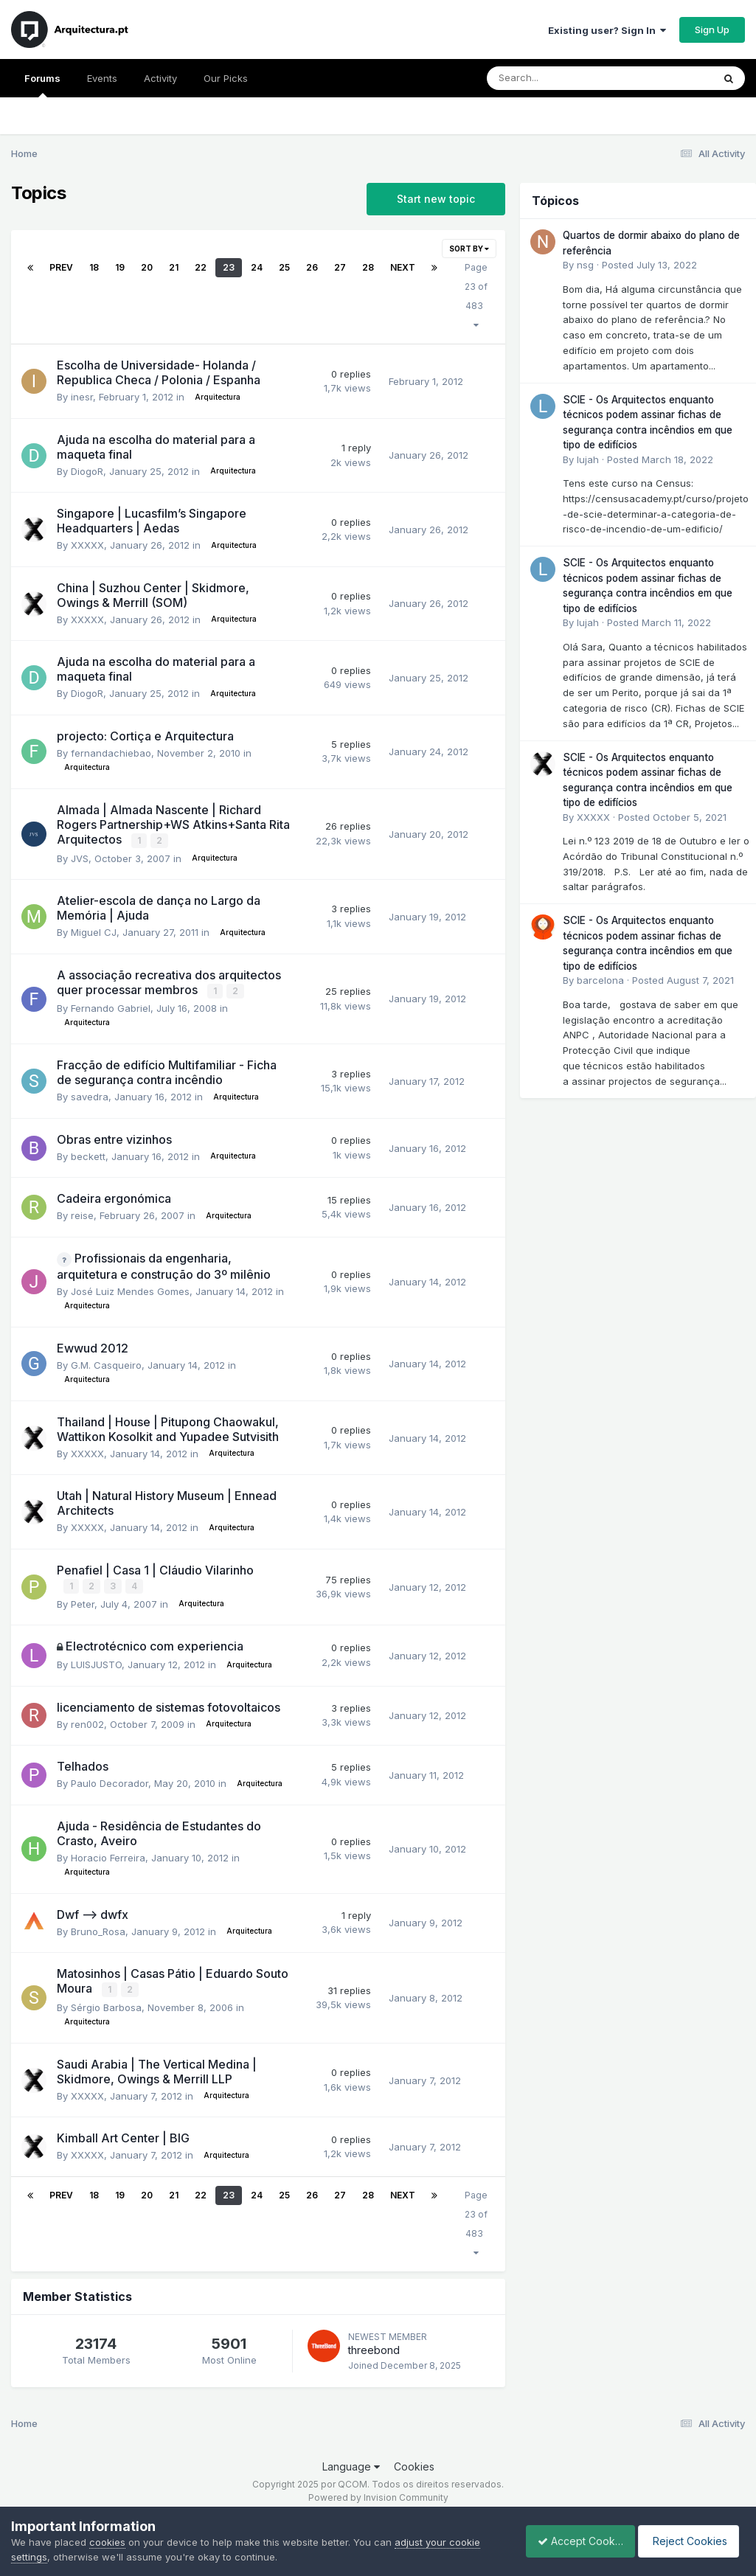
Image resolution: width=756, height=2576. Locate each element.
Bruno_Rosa (98, 1929)
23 (229, 267)
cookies (107, 2542)
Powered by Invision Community (378, 2495)
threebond (374, 2347)
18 (94, 267)
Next (402, 267)
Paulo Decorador (109, 1782)
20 (147, 267)
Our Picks (226, 78)
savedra (89, 1096)
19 (120, 267)
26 (312, 267)
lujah (588, 459)
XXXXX (87, 545)
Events (102, 78)
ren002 (87, 1722)
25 (284, 267)
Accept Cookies (572, 2541)
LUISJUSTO (96, 1663)
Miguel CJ (94, 931)
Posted (649, 265)
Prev (61, 267)
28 (368, 267)
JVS (80, 858)
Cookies (414, 2463)
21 (173, 267)
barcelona (600, 980)
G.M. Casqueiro (106, 1363)
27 (340, 267)
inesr (82, 397)
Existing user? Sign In (607, 30)
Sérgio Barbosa (106, 2005)
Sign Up (712, 29)
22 (201, 267)
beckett (88, 1155)
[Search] (559, 78)
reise (82, 1215)
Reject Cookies (690, 2541)
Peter (82, 1602)
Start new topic (436, 198)
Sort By (469, 248)
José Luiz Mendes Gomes (130, 1290)
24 (257, 267)
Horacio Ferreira (108, 1855)
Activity (160, 78)
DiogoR (87, 471)
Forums (42, 84)
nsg (585, 265)
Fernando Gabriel (110, 1007)
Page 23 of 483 (476, 296)
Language (351, 2463)
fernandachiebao (111, 753)
